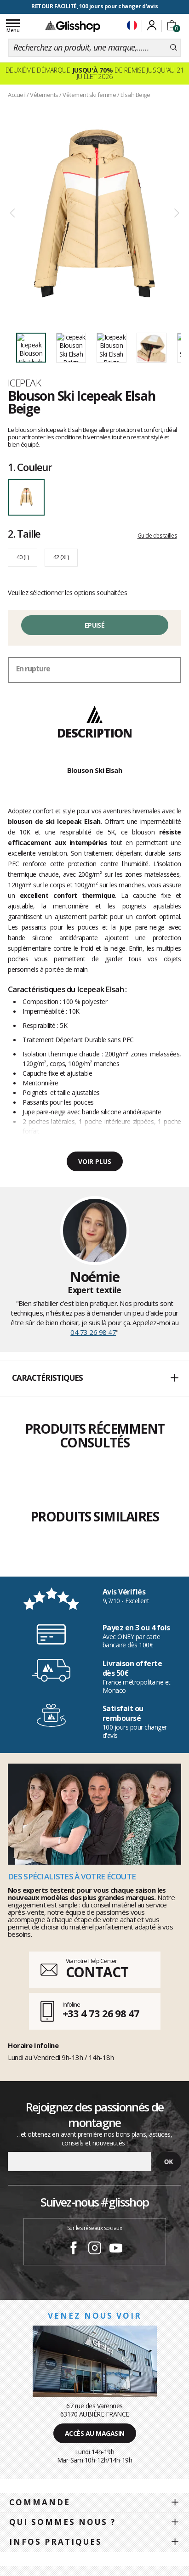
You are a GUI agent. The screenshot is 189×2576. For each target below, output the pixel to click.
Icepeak (24, 382)
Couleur (30, 467)
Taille (24, 533)
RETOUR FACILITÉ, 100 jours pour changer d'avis (94, 6)
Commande (39, 2502)
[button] (94, 1378)
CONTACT (97, 1972)
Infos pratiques (55, 2541)
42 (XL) (61, 557)
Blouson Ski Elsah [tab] (94, 770)
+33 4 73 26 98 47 (101, 2013)
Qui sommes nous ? (62, 2522)
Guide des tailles (157, 535)
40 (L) (23, 557)
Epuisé (94, 625)
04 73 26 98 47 (93, 1332)
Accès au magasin (95, 2433)
